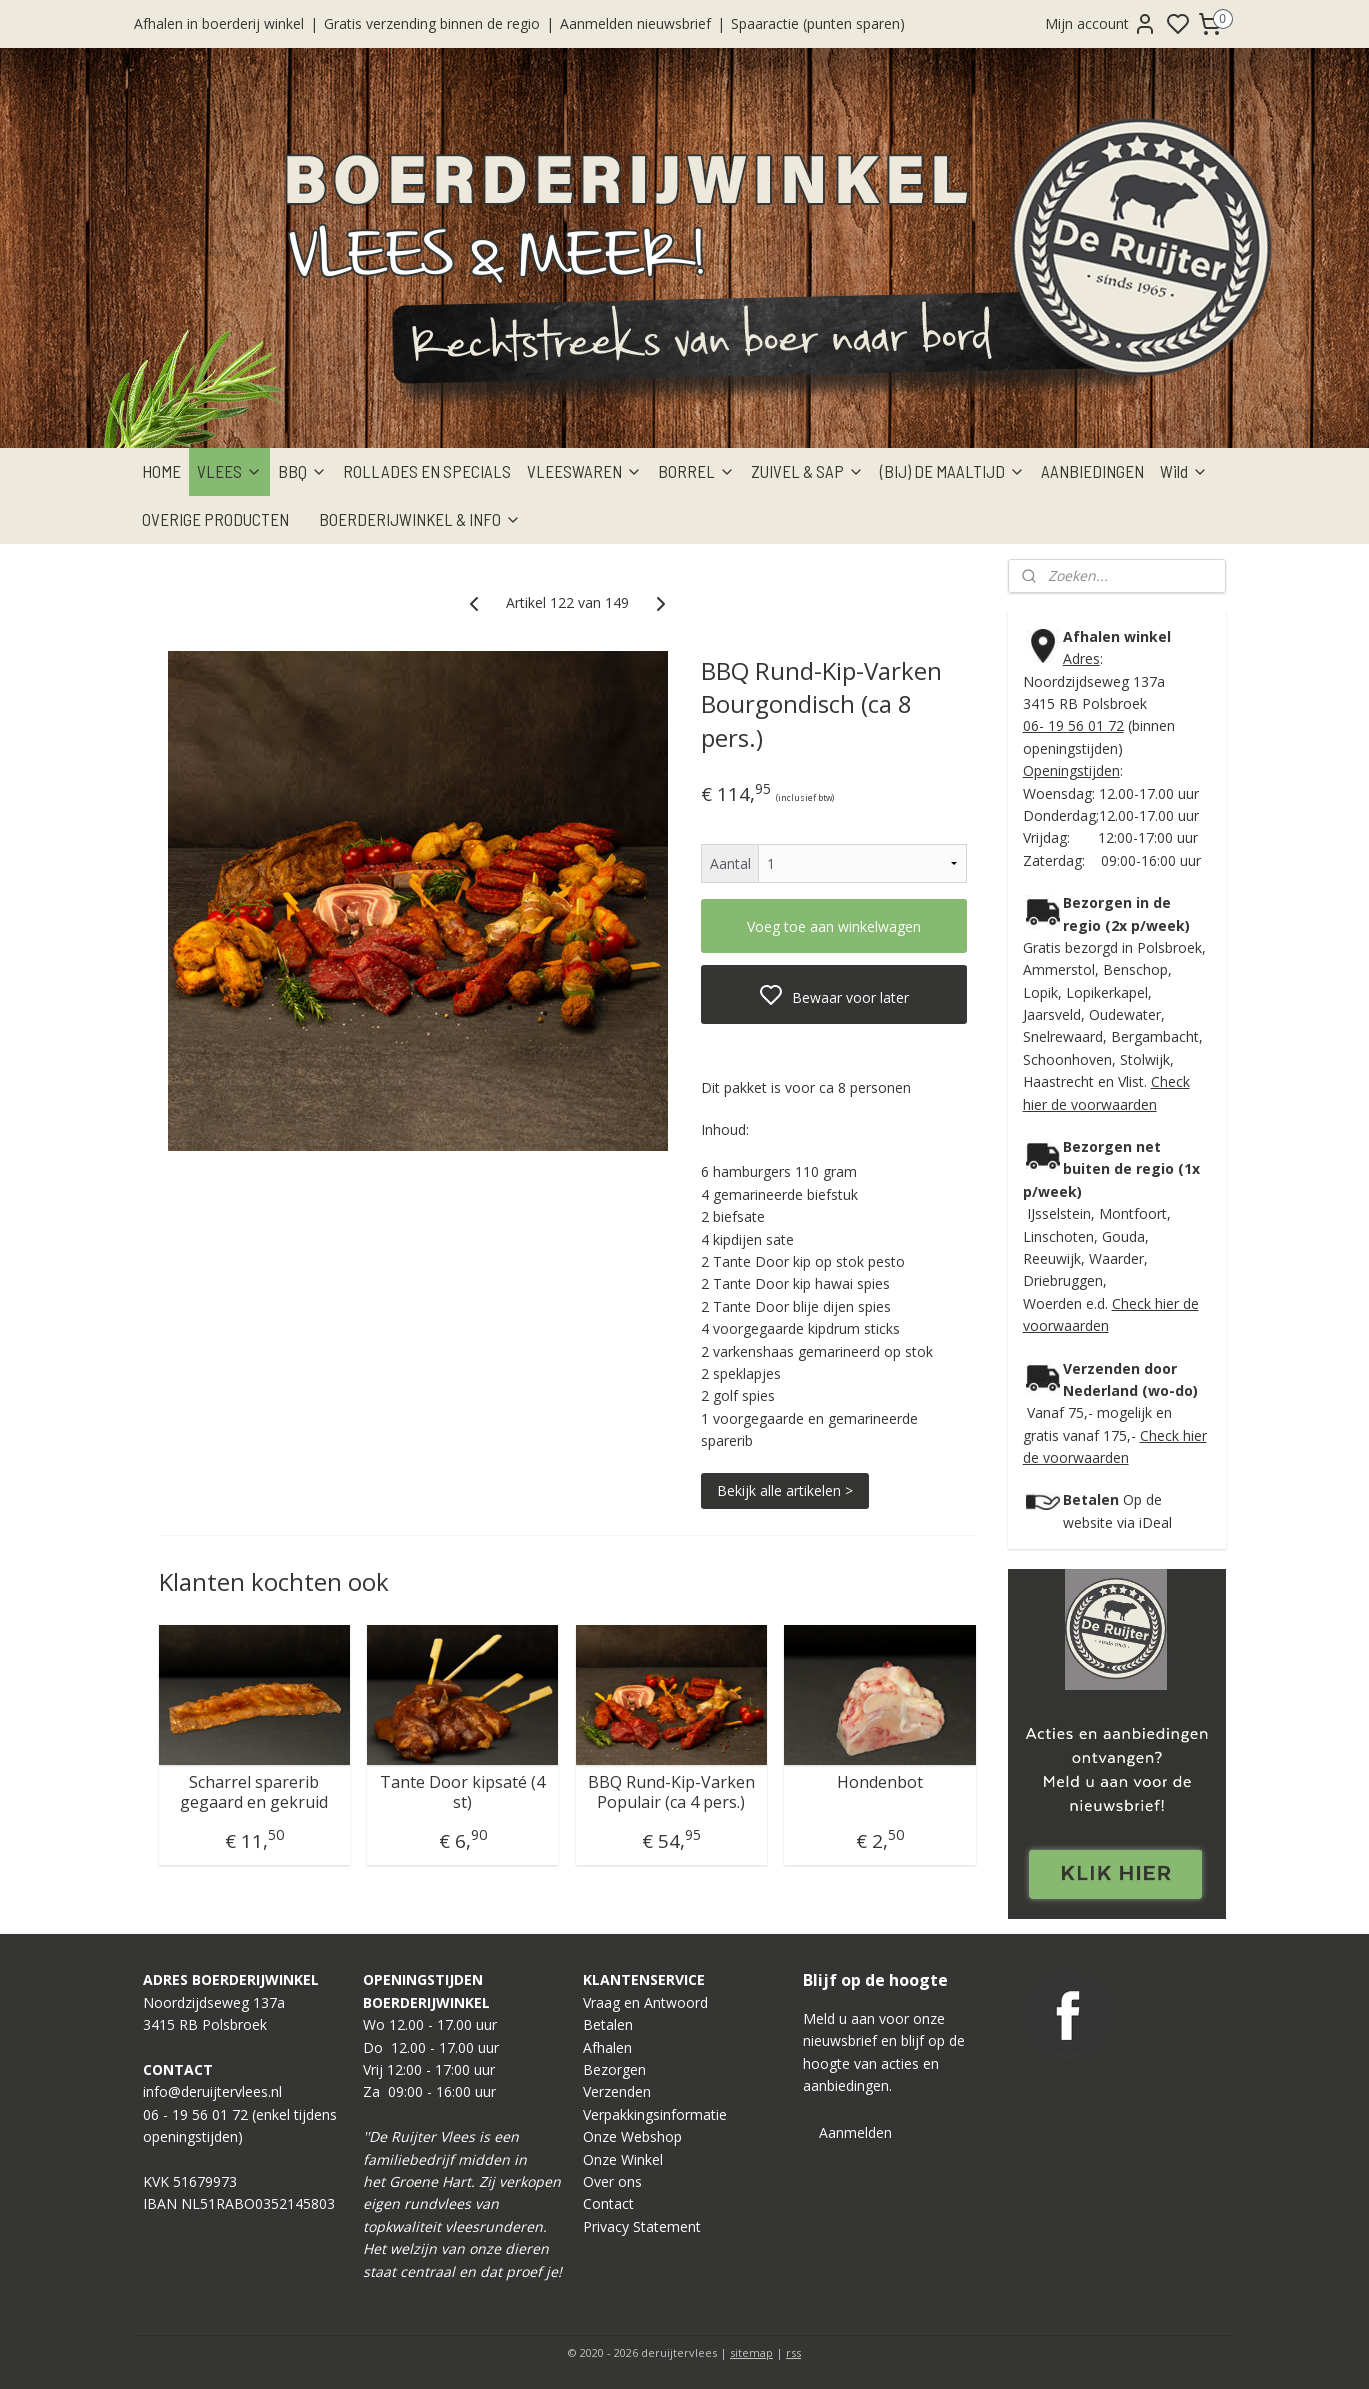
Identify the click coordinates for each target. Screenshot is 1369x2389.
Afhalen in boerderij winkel (219, 23)
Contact (608, 2203)
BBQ (302, 471)
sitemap (751, 2352)
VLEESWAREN (584, 471)
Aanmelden (855, 2132)
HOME (161, 471)
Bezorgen (614, 2069)
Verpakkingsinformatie (655, 2114)
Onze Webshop (632, 2136)
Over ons (612, 2181)
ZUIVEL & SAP (807, 471)
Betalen (608, 2024)
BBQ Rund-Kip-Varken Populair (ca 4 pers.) (670, 1792)
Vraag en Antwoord (645, 2002)
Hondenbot (879, 1782)
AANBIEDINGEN (1092, 471)
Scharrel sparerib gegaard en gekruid (254, 1792)
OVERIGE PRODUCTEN (215, 519)
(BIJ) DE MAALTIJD (952, 471)
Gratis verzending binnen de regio (432, 23)
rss (793, 2352)
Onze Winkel (623, 2159)
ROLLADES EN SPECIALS (427, 471)
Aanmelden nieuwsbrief (635, 23)
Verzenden (617, 2091)
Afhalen (607, 2047)
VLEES (229, 471)
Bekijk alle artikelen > (785, 1489)
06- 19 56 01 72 (1073, 725)
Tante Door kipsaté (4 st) (462, 1792)
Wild (1184, 471)
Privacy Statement (642, 2226)
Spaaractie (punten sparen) (818, 23)
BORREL (696, 471)
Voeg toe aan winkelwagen (834, 926)
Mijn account (1101, 24)
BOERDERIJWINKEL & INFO (420, 519)
